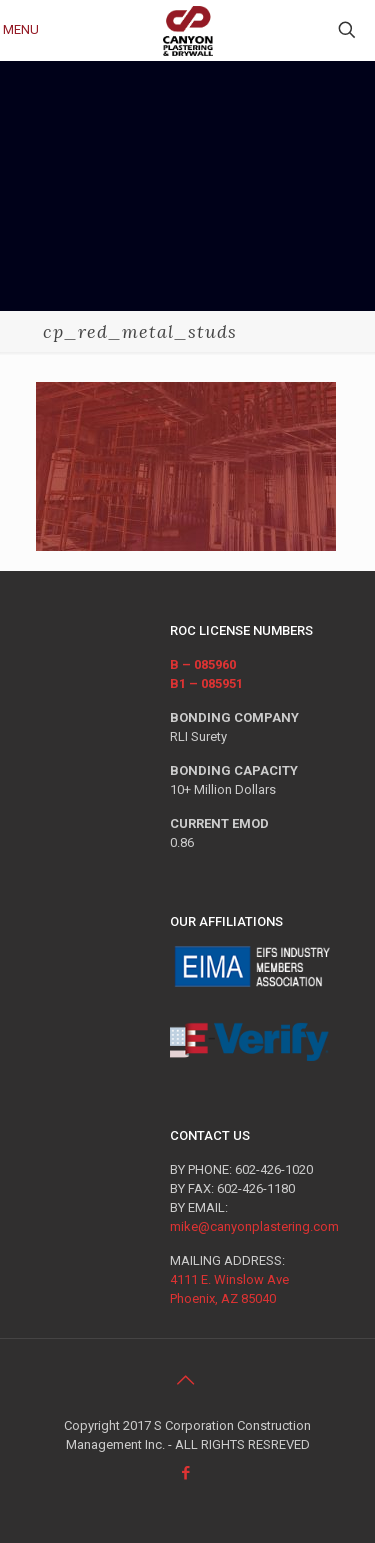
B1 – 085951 (206, 683)
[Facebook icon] (188, 1473)
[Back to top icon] (188, 1380)
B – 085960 (203, 664)
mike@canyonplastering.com (254, 1226)
